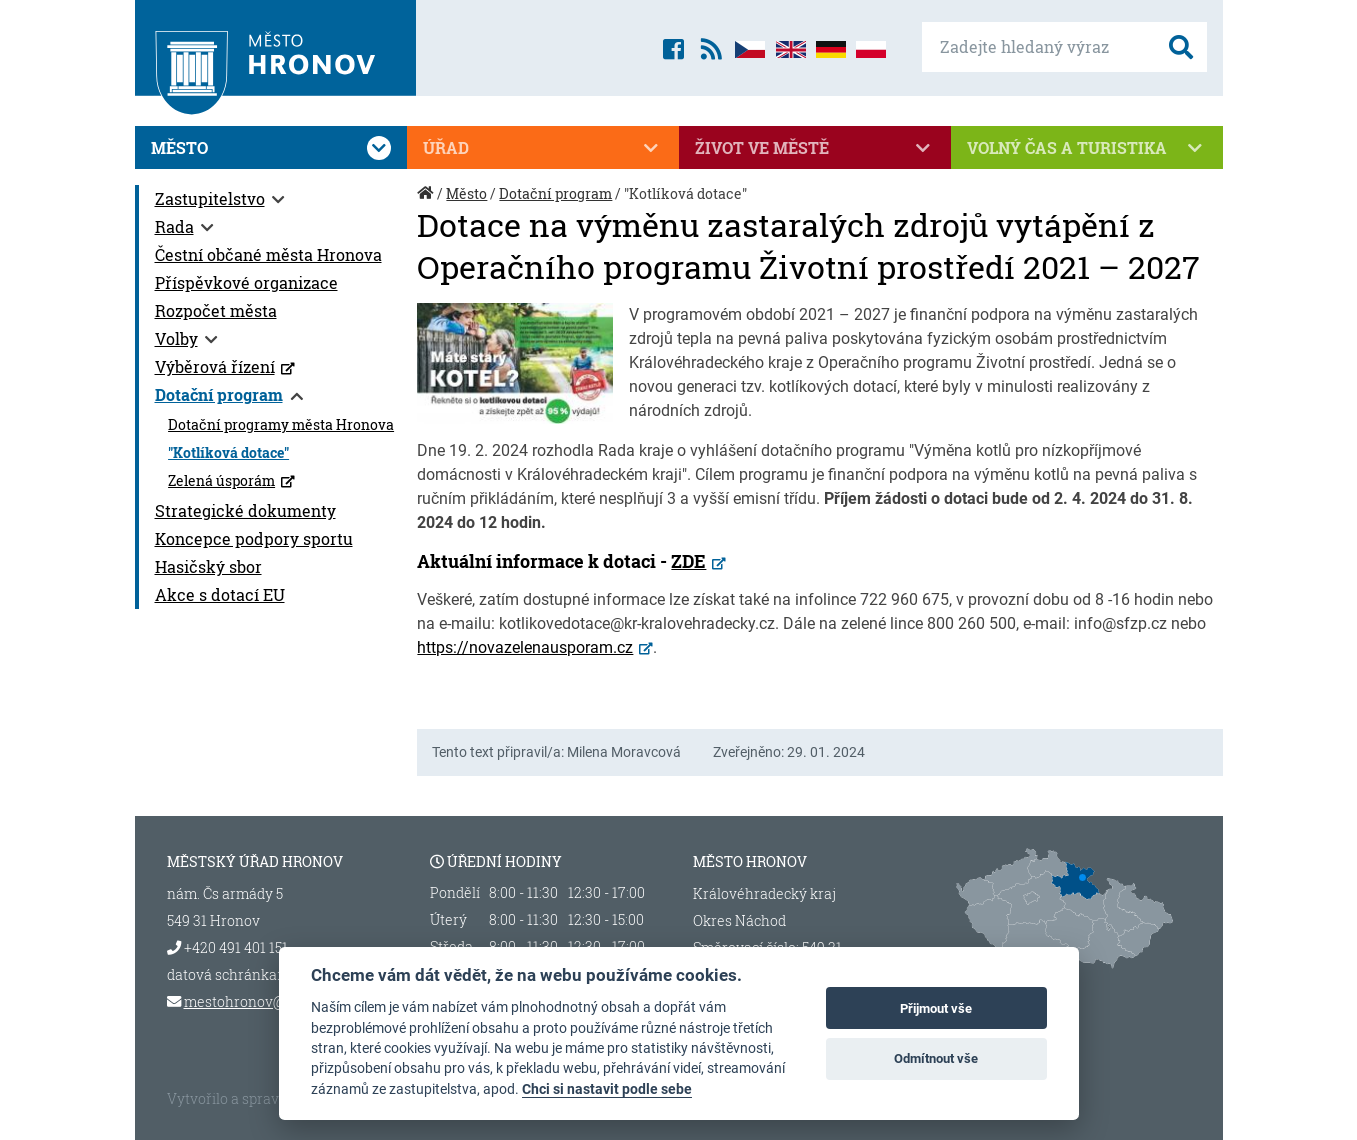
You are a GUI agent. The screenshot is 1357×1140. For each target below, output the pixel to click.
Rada (174, 226)
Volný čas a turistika (1087, 148)
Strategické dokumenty (245, 510)
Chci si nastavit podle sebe (607, 1089)
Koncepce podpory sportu (254, 538)
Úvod (427, 203)
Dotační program (219, 394)
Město (271, 148)
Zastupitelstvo (210, 198)
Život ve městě (815, 148)
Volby (176, 338)
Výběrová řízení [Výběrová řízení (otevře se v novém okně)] (215, 366)
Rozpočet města (216, 310)
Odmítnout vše (936, 1058)
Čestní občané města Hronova (268, 254)
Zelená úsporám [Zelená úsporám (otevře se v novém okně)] (221, 481)
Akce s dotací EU (220, 594)
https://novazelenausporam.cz (525, 647)
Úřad (543, 148)
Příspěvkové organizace (246, 282)
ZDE (688, 561)
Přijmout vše (936, 1008)
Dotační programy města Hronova (281, 425)
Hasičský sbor (208, 566)
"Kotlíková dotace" (228, 453)
